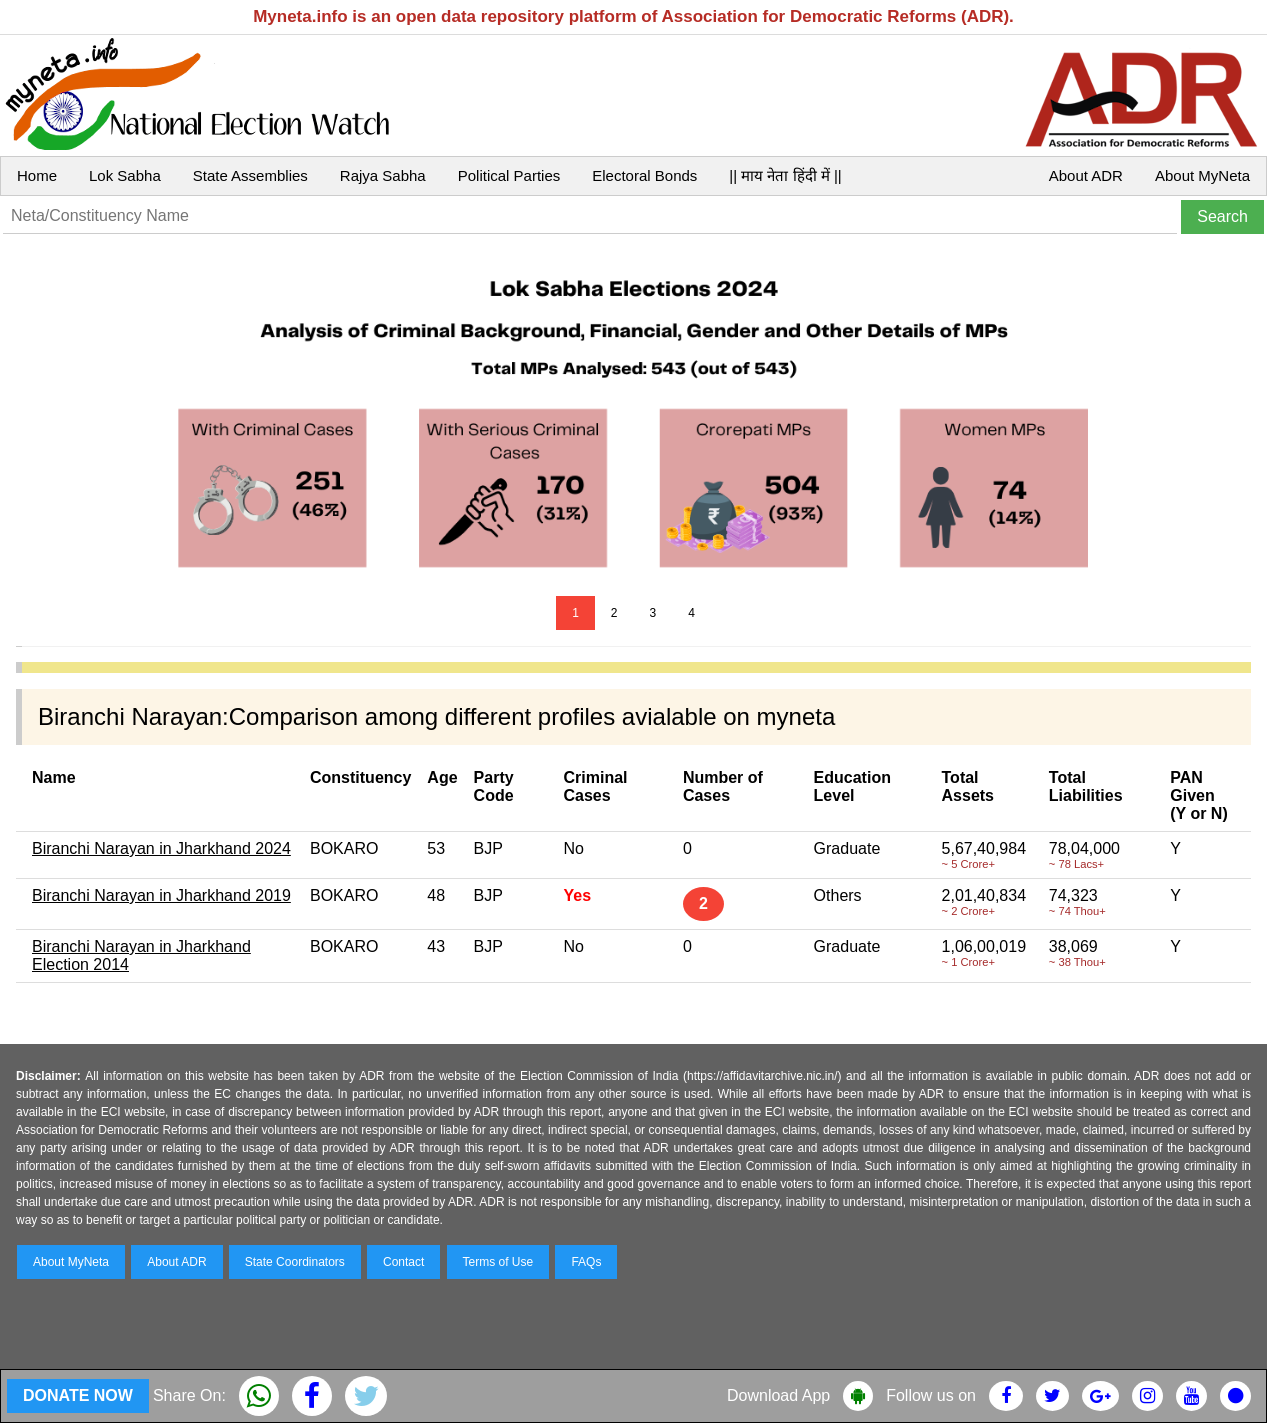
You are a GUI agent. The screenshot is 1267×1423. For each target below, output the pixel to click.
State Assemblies (250, 175)
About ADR (1086, 175)
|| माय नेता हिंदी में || (785, 175)
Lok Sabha (125, 175)
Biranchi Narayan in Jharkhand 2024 (161, 848)
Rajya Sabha (383, 175)
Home (37, 175)
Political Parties (509, 175)
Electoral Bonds (644, 175)
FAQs (586, 1262)
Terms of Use (498, 1262)
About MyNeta (1202, 175)
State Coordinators (295, 1262)
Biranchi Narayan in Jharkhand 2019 (161, 895)
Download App (778, 1395)
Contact (403, 1262)
